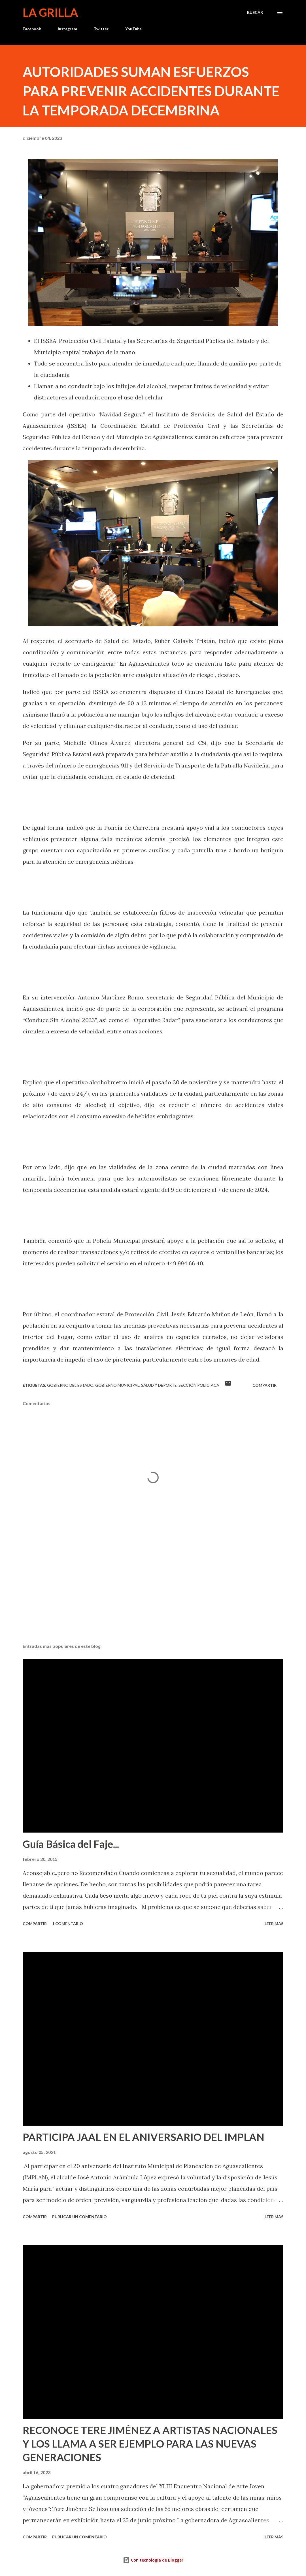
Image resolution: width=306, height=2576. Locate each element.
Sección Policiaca (198, 1385)
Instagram (67, 28)
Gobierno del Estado (70, 1385)
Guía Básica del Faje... (71, 1844)
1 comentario (67, 1923)
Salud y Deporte (159, 1385)
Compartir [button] (264, 1385)
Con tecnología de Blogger (153, 2560)
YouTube (133, 28)
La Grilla (50, 12)
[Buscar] (255, 12)
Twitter (101, 28)
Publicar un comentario (79, 2216)
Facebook (32, 28)
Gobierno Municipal (117, 1385)
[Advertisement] (153, 1594)
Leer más (274, 1923)
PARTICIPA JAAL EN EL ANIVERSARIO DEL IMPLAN (143, 2137)
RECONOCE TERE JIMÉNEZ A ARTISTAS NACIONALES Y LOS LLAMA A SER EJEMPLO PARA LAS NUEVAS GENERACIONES (150, 2443)
